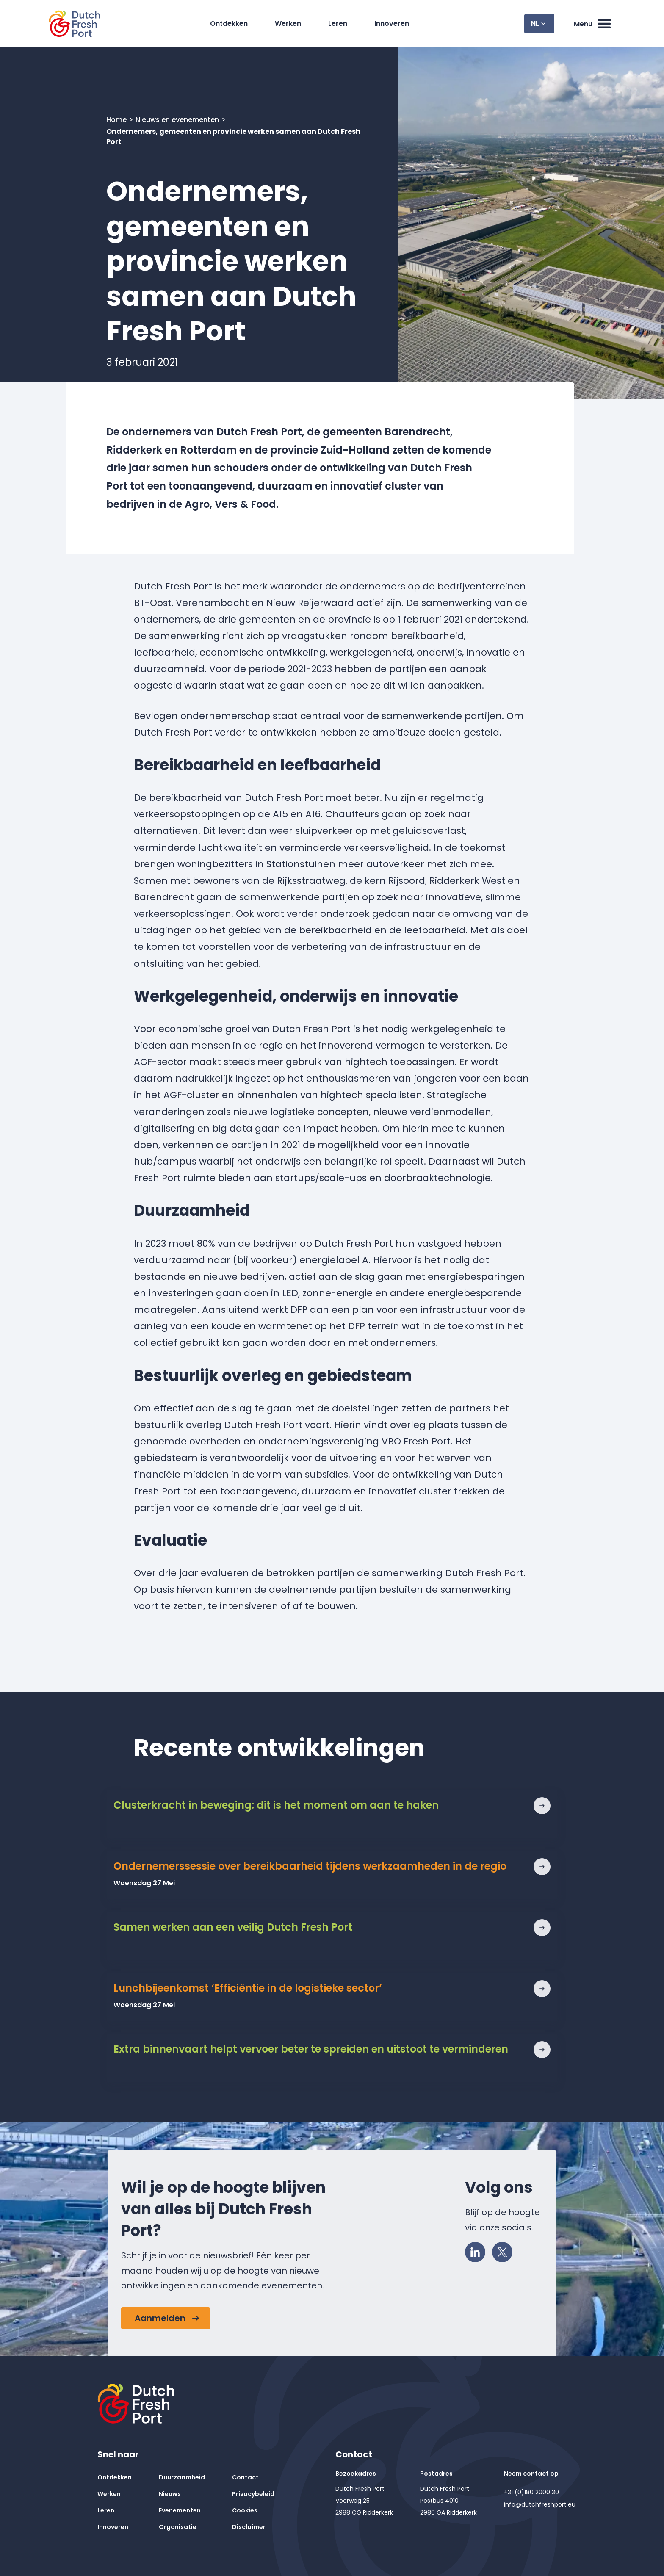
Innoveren (392, 23)
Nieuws (170, 2494)
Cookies (244, 2510)
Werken (288, 23)
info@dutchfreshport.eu (539, 2504)
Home (117, 120)
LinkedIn (477, 2250)
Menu (593, 23)
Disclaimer (249, 2527)
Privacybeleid (253, 2494)
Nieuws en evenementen (178, 120)
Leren (338, 23)
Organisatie (177, 2527)
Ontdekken (229, 23)
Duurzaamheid (182, 2477)
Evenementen (180, 2510)
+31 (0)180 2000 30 (531, 2492)
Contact (245, 2477)
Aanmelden (160, 2318)
